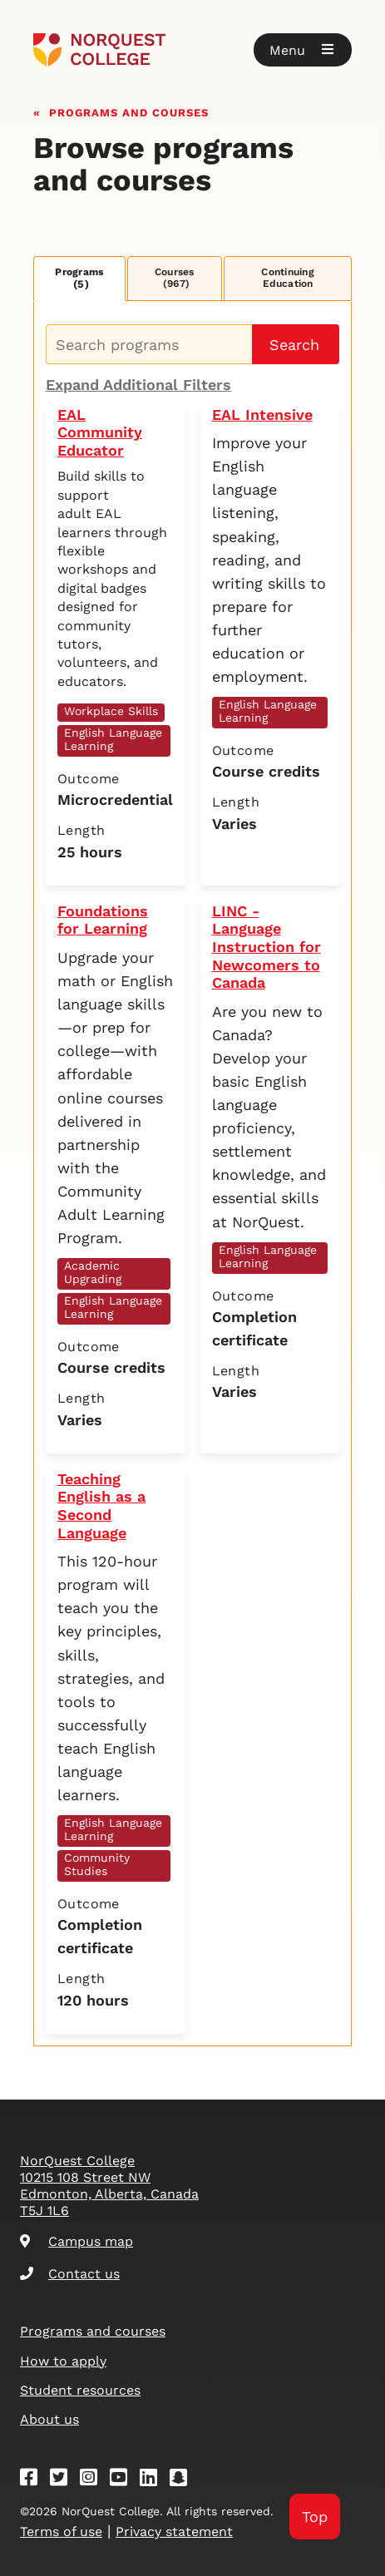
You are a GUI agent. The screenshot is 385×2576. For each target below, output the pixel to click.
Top (315, 2516)
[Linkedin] (154, 2480)
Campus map (76, 2241)
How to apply (63, 2361)
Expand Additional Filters (138, 384)
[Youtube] (124, 2480)
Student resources (80, 2390)
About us (49, 2419)
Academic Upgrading (92, 1272)
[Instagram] (94, 2480)
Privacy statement (174, 2531)
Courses (175, 277)
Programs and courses (129, 111)
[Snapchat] (184, 2480)
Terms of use (61, 2531)
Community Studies (97, 1864)
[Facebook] (34, 2480)
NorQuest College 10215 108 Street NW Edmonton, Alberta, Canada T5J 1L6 (109, 2185)
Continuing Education (287, 277)
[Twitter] (64, 2480)
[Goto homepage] (192, 50)
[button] (303, 50)
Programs (79, 278)
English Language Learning (113, 739)
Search (294, 344)
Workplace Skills (111, 711)
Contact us (70, 2274)
